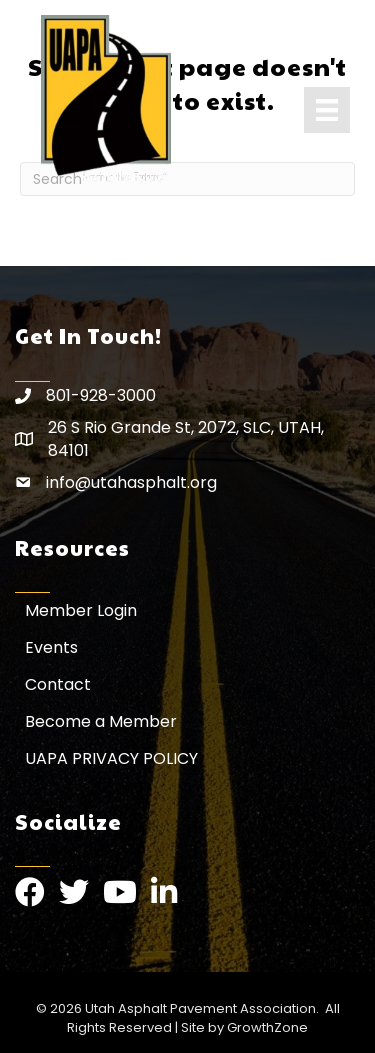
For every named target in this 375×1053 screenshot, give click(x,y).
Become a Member (101, 721)
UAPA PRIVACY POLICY (111, 758)
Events (51, 647)
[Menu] (327, 110)
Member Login (81, 610)
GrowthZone (267, 1027)
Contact (58, 684)
